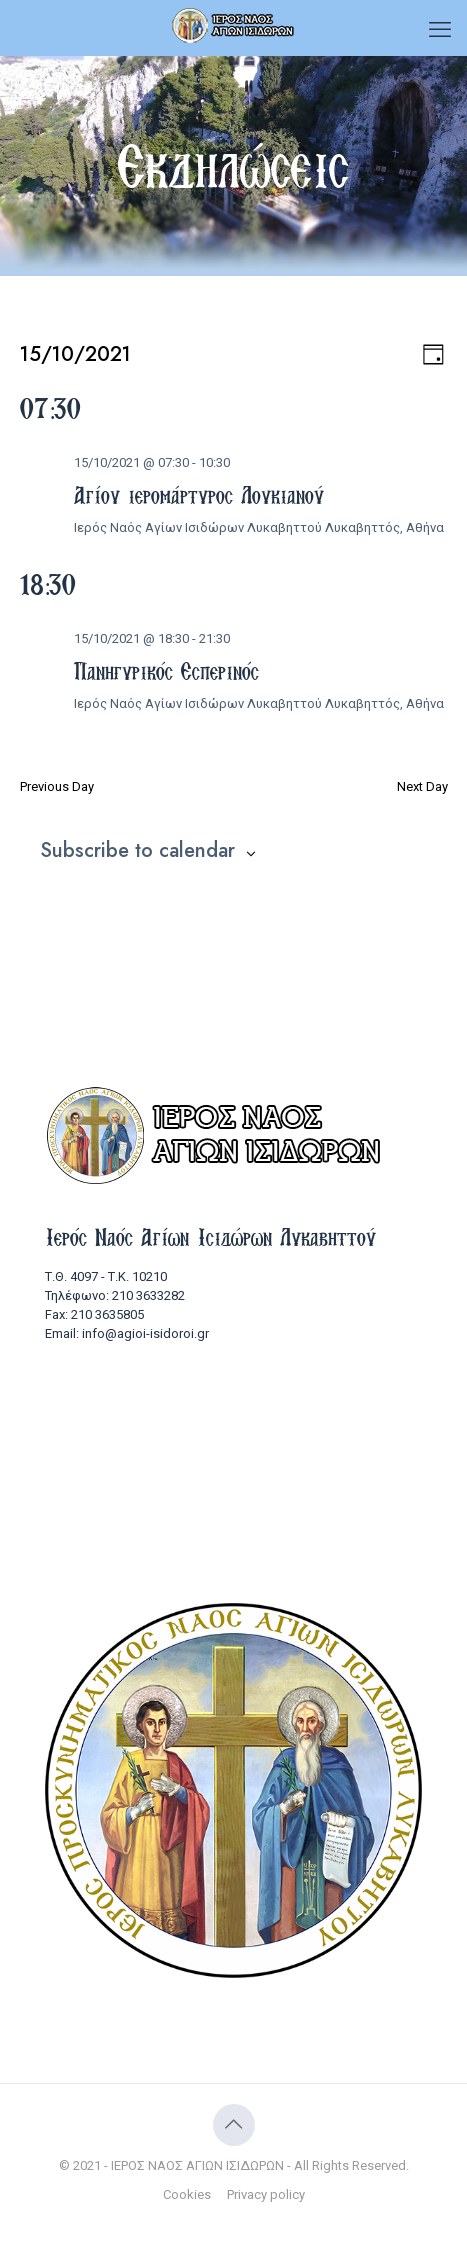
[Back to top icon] (234, 2125)
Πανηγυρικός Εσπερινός (166, 671)
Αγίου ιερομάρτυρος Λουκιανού (199, 495)
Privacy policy (266, 2194)
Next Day (422, 786)
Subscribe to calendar (137, 851)
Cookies (187, 2194)
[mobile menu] (440, 30)
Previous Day (57, 786)
